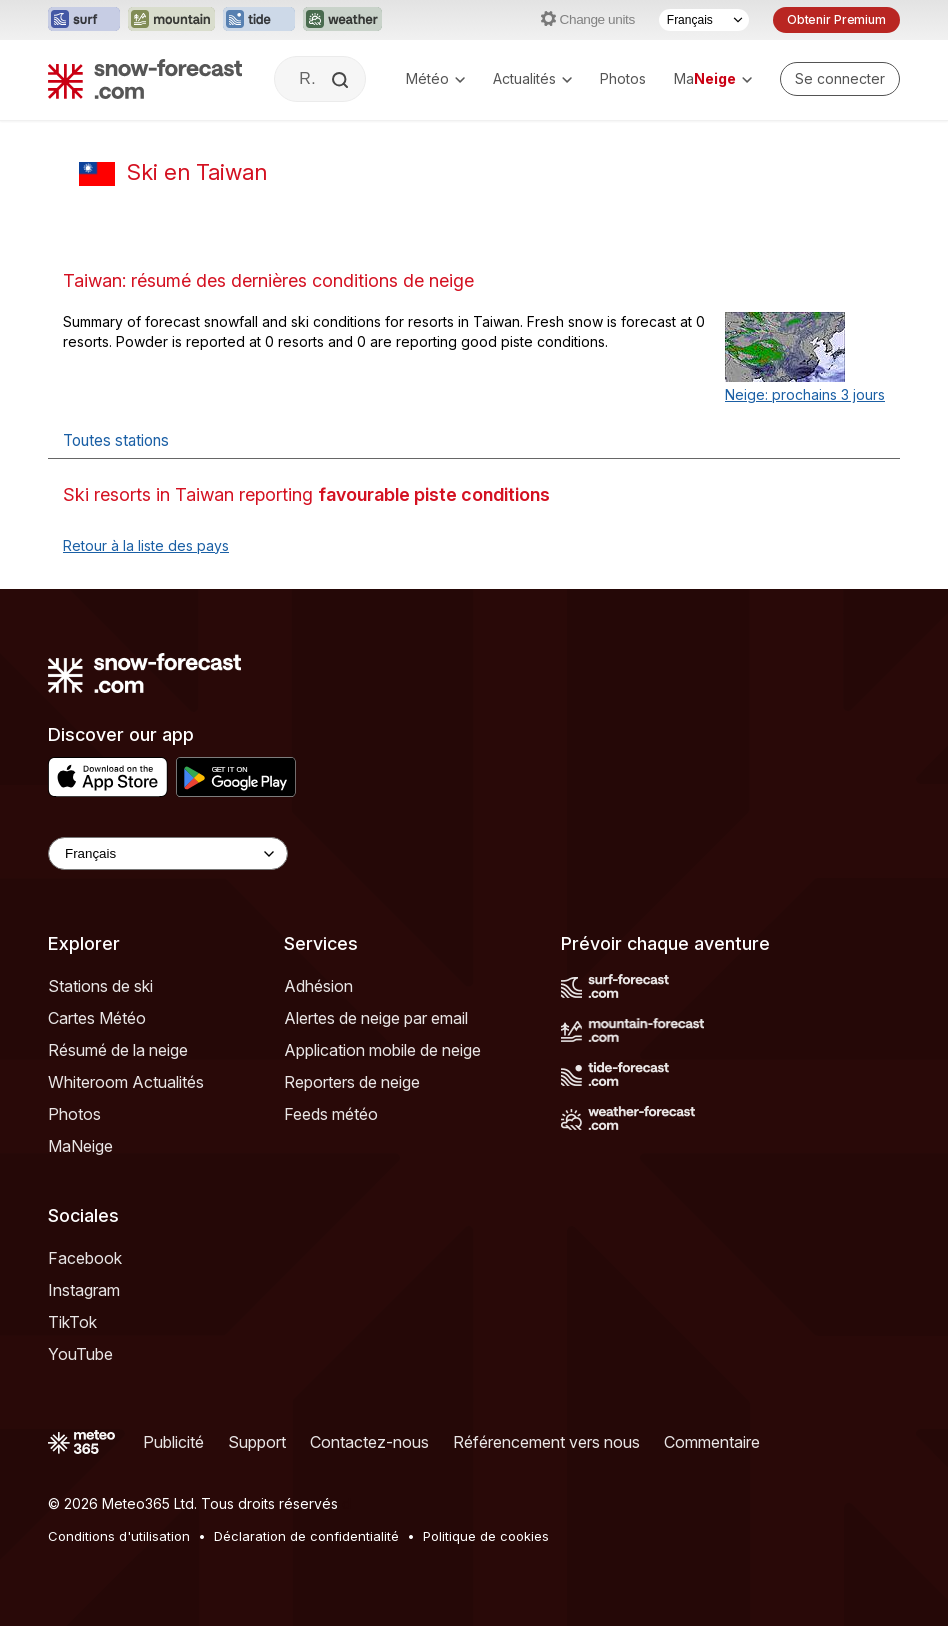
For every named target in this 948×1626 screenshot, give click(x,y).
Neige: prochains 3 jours (805, 394)
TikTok (72, 1322)
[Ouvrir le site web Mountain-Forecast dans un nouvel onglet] (171, 20)
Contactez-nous (369, 1442)
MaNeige (80, 1146)
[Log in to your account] (840, 79)
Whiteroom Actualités (126, 1082)
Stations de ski (100, 986)
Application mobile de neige (382, 1050)
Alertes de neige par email (376, 1018)
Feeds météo (331, 1114)
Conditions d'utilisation (119, 1536)
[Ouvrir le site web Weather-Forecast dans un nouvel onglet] (342, 20)
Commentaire (712, 1442)
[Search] (342, 80)
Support (257, 1442)
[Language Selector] (168, 853)
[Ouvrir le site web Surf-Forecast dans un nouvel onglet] (84, 20)
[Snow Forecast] (145, 79)
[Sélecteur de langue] (704, 20)
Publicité (173, 1442)
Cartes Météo (97, 1018)
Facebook (85, 1258)
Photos (623, 78)
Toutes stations (116, 440)
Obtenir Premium (836, 19)
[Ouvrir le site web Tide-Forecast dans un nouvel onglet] (259, 20)
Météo (435, 78)
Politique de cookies (486, 1536)
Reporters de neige (352, 1082)
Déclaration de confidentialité (306, 1536)
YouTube (80, 1354)
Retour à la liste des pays (146, 545)
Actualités (532, 78)
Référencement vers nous (546, 1442)
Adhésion (318, 986)
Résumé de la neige (118, 1050)
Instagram (84, 1290)
